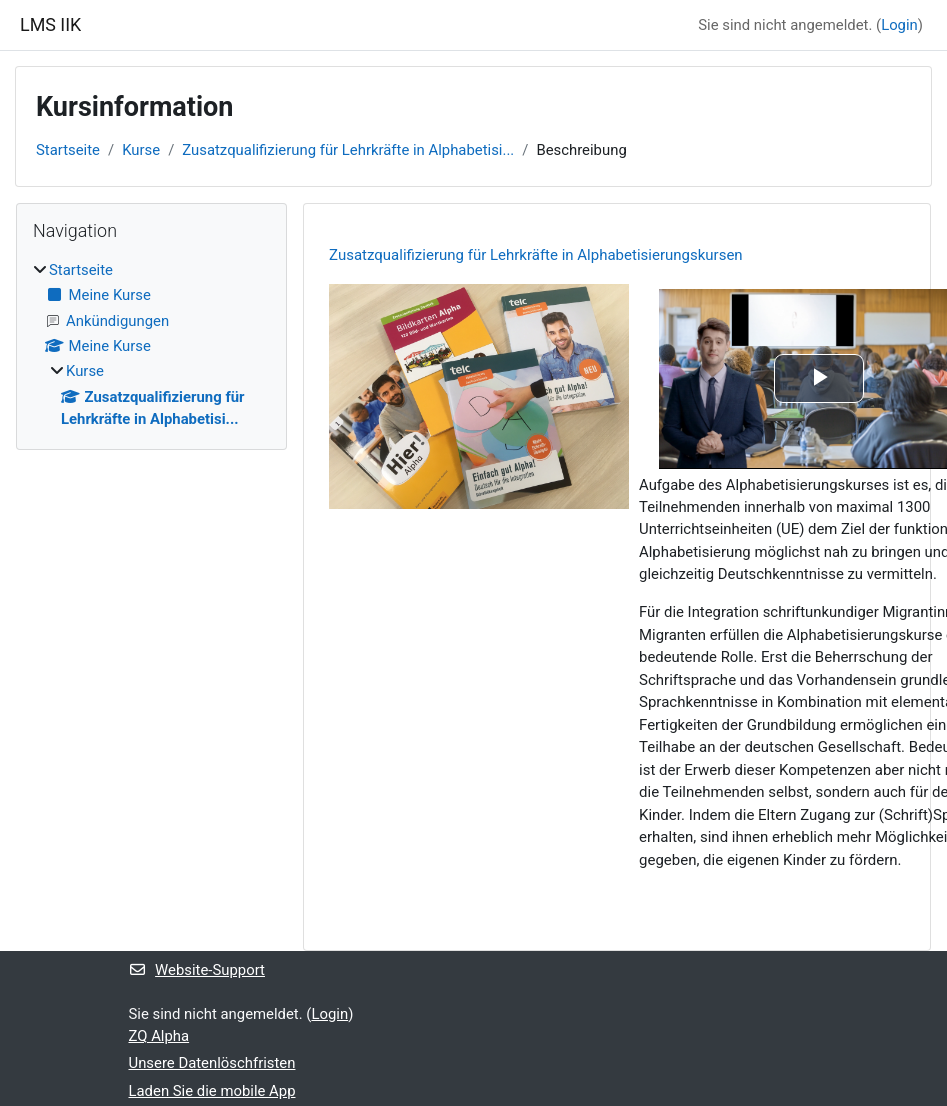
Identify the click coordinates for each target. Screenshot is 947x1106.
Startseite (68, 150)
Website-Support (197, 970)
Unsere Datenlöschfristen (212, 1063)
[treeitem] (151, 344)
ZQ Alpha (159, 1036)
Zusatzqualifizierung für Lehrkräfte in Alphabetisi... (348, 150)
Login (899, 25)
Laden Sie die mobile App (212, 1091)
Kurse (141, 150)
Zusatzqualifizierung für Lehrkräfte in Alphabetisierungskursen (536, 255)
